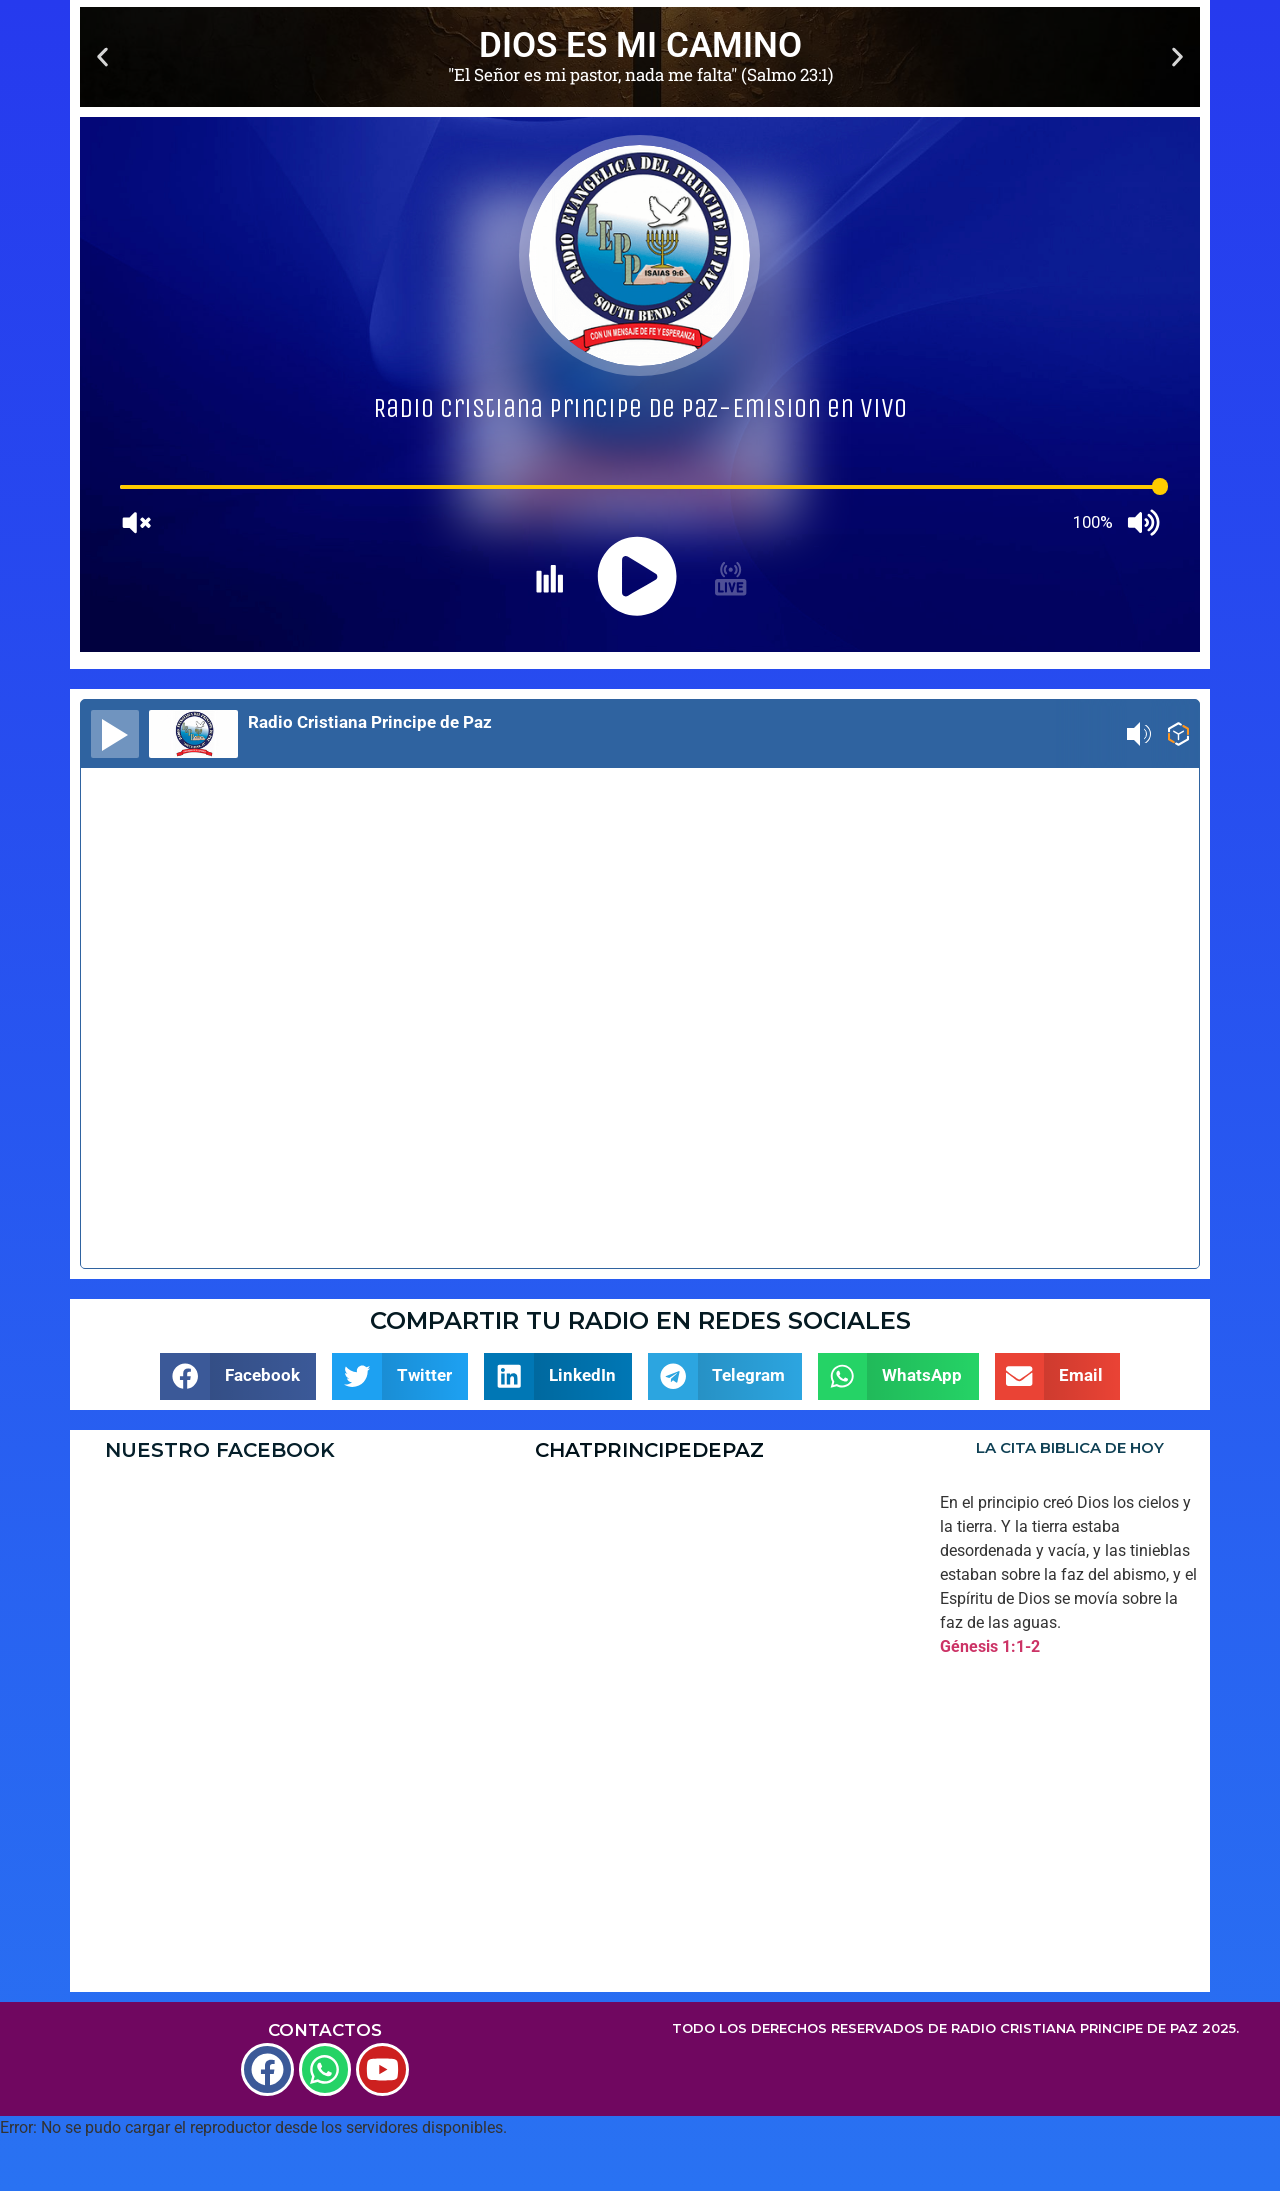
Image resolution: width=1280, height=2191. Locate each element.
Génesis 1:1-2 (990, 1646)
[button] (102, 57)
